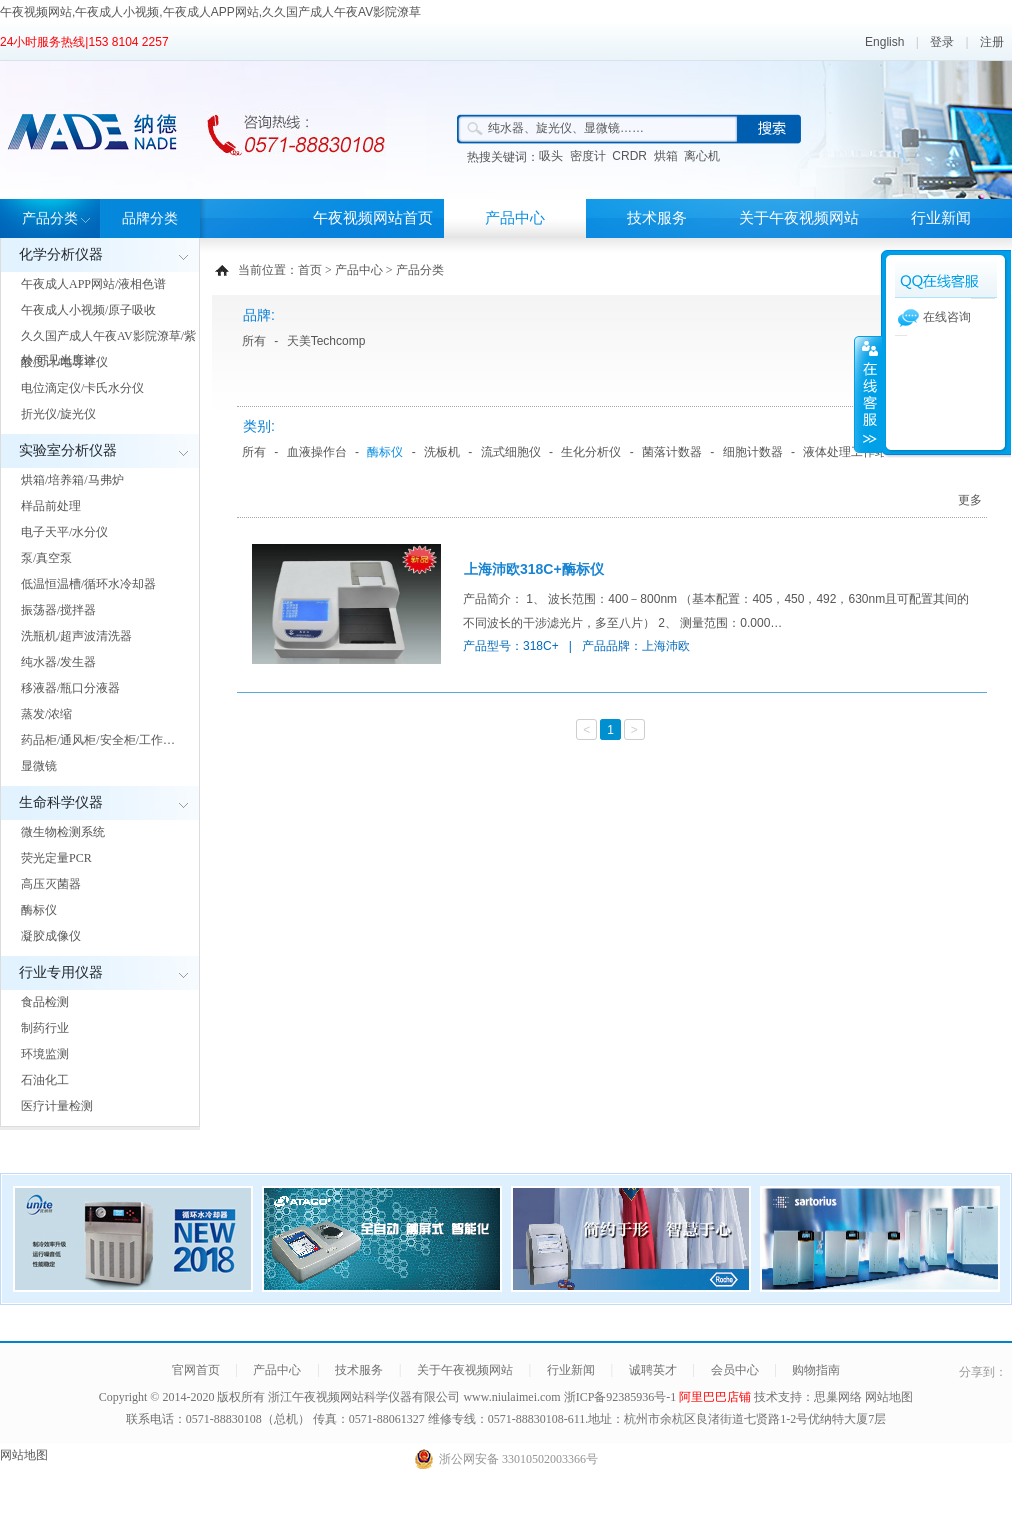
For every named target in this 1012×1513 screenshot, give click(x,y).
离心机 (702, 156)
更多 (970, 500)
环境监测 (45, 1054)
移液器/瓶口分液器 (70, 688)
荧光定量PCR (56, 858)
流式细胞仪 (511, 452)
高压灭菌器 (51, 884)
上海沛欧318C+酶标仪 (534, 569)
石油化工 (45, 1080)
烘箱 (666, 156)
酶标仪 (39, 910)
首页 (310, 270)
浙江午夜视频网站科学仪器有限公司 (364, 1397)
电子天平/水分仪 (64, 532)
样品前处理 (51, 506)
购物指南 (816, 1370)
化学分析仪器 (61, 254)
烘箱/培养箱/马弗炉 (72, 480)
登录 (942, 42)
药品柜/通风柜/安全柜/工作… (98, 740)
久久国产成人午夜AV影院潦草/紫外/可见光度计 (108, 348)
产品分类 (50, 218)
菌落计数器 (672, 452)
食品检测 (45, 1002)
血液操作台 (317, 452)
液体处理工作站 (845, 452)
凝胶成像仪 (51, 936)
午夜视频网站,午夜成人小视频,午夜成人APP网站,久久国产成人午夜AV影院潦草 (210, 12)
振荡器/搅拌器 (58, 610)
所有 (254, 341)
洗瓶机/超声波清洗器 (76, 636)
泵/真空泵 (46, 558)
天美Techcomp (326, 341)
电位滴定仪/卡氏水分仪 (82, 388)
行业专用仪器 (61, 972)
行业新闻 (941, 218)
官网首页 (196, 1370)
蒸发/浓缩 (46, 714)
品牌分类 (150, 218)
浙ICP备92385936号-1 (622, 1397)
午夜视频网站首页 (373, 218)
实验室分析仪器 (68, 450)
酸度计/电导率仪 (64, 362)
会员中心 (735, 1370)
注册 (992, 42)
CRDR (629, 156)
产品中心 (515, 218)
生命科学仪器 (61, 802)
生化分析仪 (591, 452)
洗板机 (442, 452)
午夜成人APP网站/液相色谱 (93, 284)
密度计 (588, 156)
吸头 (551, 156)
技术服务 (657, 218)
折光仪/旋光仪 (58, 414)
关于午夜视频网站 (799, 218)
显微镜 (39, 766)
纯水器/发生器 (58, 662)
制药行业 (45, 1028)
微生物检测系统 (63, 832)
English (884, 42)
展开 (868, 394)
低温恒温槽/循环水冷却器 (88, 584)
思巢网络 (838, 1397)
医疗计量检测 (57, 1106)
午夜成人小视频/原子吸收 (88, 310)
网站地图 (889, 1397)
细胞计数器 (753, 452)
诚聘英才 (653, 1370)
